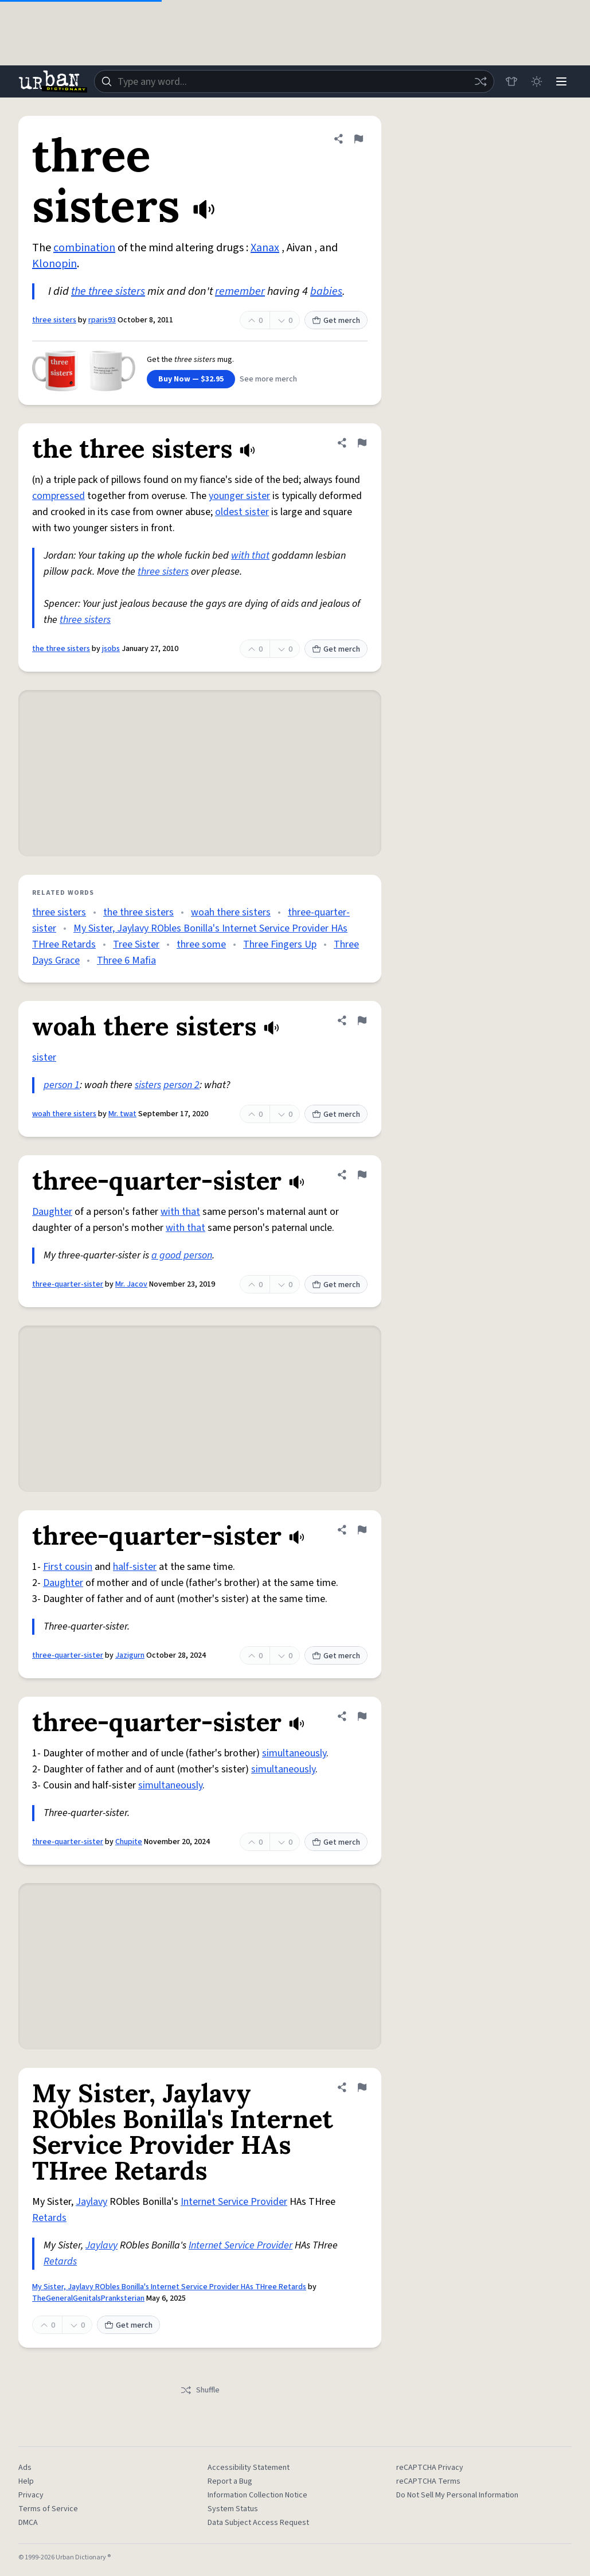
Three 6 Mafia (126, 960)
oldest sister (242, 512)
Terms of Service (48, 2509)
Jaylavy (91, 2202)
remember (240, 291)
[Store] (511, 81)
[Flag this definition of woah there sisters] (362, 1020)
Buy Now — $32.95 (191, 379)
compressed (58, 496)
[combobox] (294, 81)
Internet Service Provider (234, 2202)
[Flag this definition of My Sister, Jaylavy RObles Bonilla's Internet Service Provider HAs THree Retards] (362, 2087)
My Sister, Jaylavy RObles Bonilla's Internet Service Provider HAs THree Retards (169, 2287)
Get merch (336, 320)
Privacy (31, 2495)
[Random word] (480, 81)
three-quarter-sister (67, 1284)
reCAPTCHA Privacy (429, 2467)
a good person (181, 1255)
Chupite (128, 1842)
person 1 (62, 1085)
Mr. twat (122, 1114)
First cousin (67, 1567)
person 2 (181, 1085)
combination (84, 248)
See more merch (268, 379)
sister (44, 1057)
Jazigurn (129, 1655)
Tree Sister (136, 944)
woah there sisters (231, 912)
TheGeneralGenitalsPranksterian (88, 2298)
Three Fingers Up (280, 944)
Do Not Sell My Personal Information (457, 2495)
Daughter (52, 1212)
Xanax (265, 248)
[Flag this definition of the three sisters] (362, 443)
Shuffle (200, 2390)
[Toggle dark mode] (536, 81)
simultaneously (294, 1753)
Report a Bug (230, 2481)
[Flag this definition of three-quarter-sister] (362, 1175)
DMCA (28, 2522)
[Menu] (561, 81)
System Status (233, 2509)
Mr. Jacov (131, 1284)
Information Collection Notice (257, 2495)
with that (250, 555)
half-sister (135, 1567)
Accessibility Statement (249, 2467)
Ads (25, 2467)
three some (201, 944)
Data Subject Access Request (258, 2522)
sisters (148, 1085)
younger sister (239, 496)
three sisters (54, 320)
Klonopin (54, 264)
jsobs (111, 648)
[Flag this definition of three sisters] (358, 139)
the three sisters (108, 291)
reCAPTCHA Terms (428, 2481)
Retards (49, 2218)
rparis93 (102, 320)
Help (26, 2481)
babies (326, 291)
